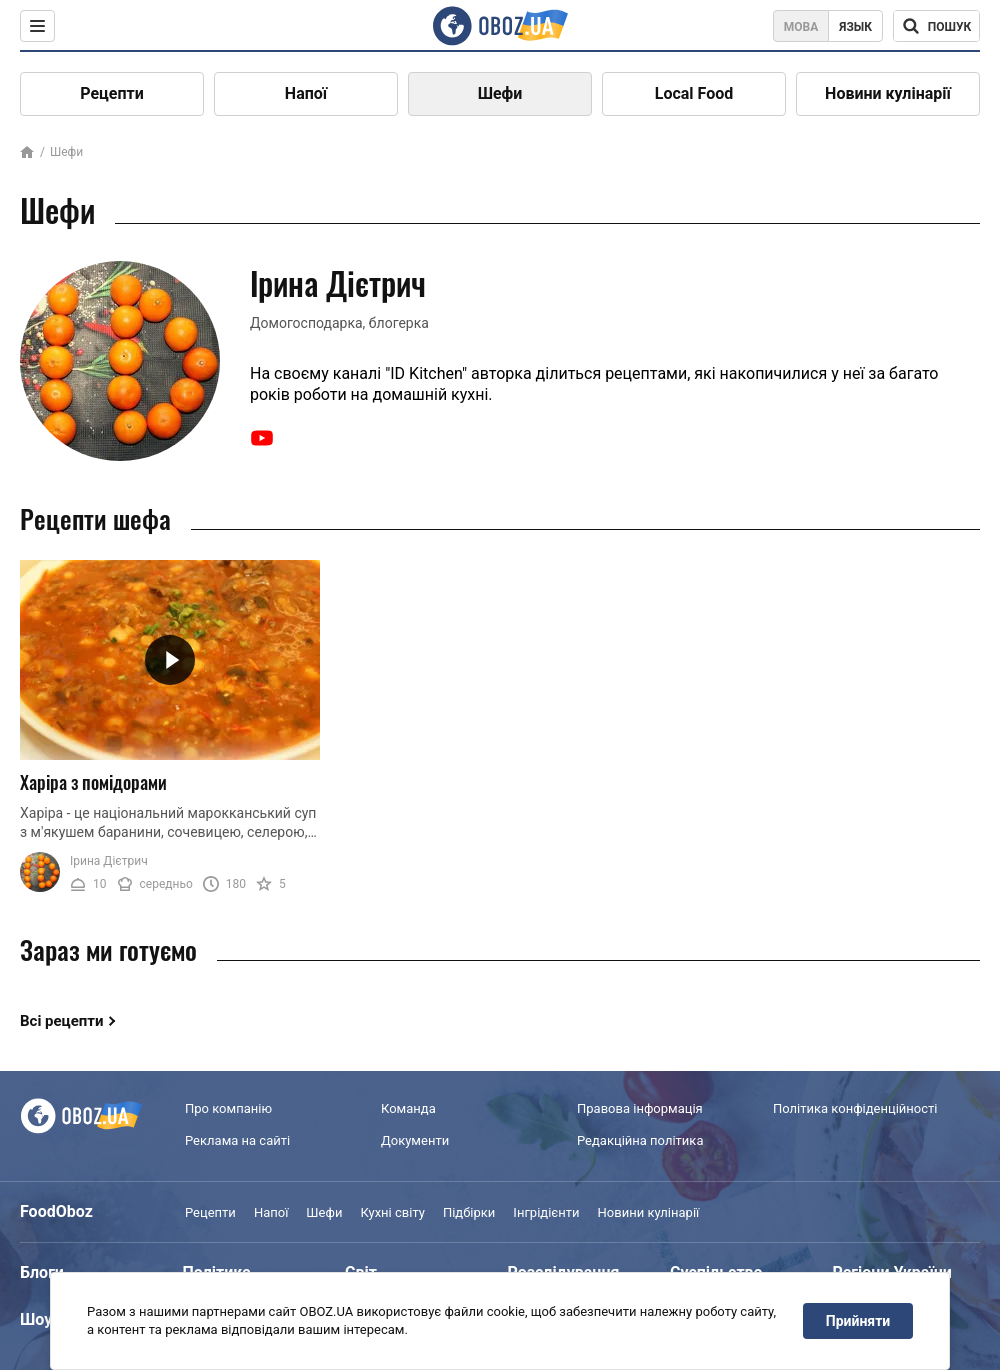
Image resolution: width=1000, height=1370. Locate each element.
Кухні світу (392, 1212)
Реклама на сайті (237, 1140)
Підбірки (469, 1212)
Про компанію (228, 1108)
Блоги (42, 1272)
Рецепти (112, 93)
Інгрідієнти (546, 1212)
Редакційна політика (640, 1140)
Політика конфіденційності (855, 1108)
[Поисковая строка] (936, 26)
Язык (855, 27)
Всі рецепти (62, 1021)
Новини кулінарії (888, 93)
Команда (408, 1108)
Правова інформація (640, 1108)
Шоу (36, 1319)
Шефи (500, 93)
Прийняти (858, 1321)
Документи (415, 1140)
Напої (306, 93)
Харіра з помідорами (93, 782)
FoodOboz (56, 1211)
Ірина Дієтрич (109, 861)
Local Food (694, 93)
